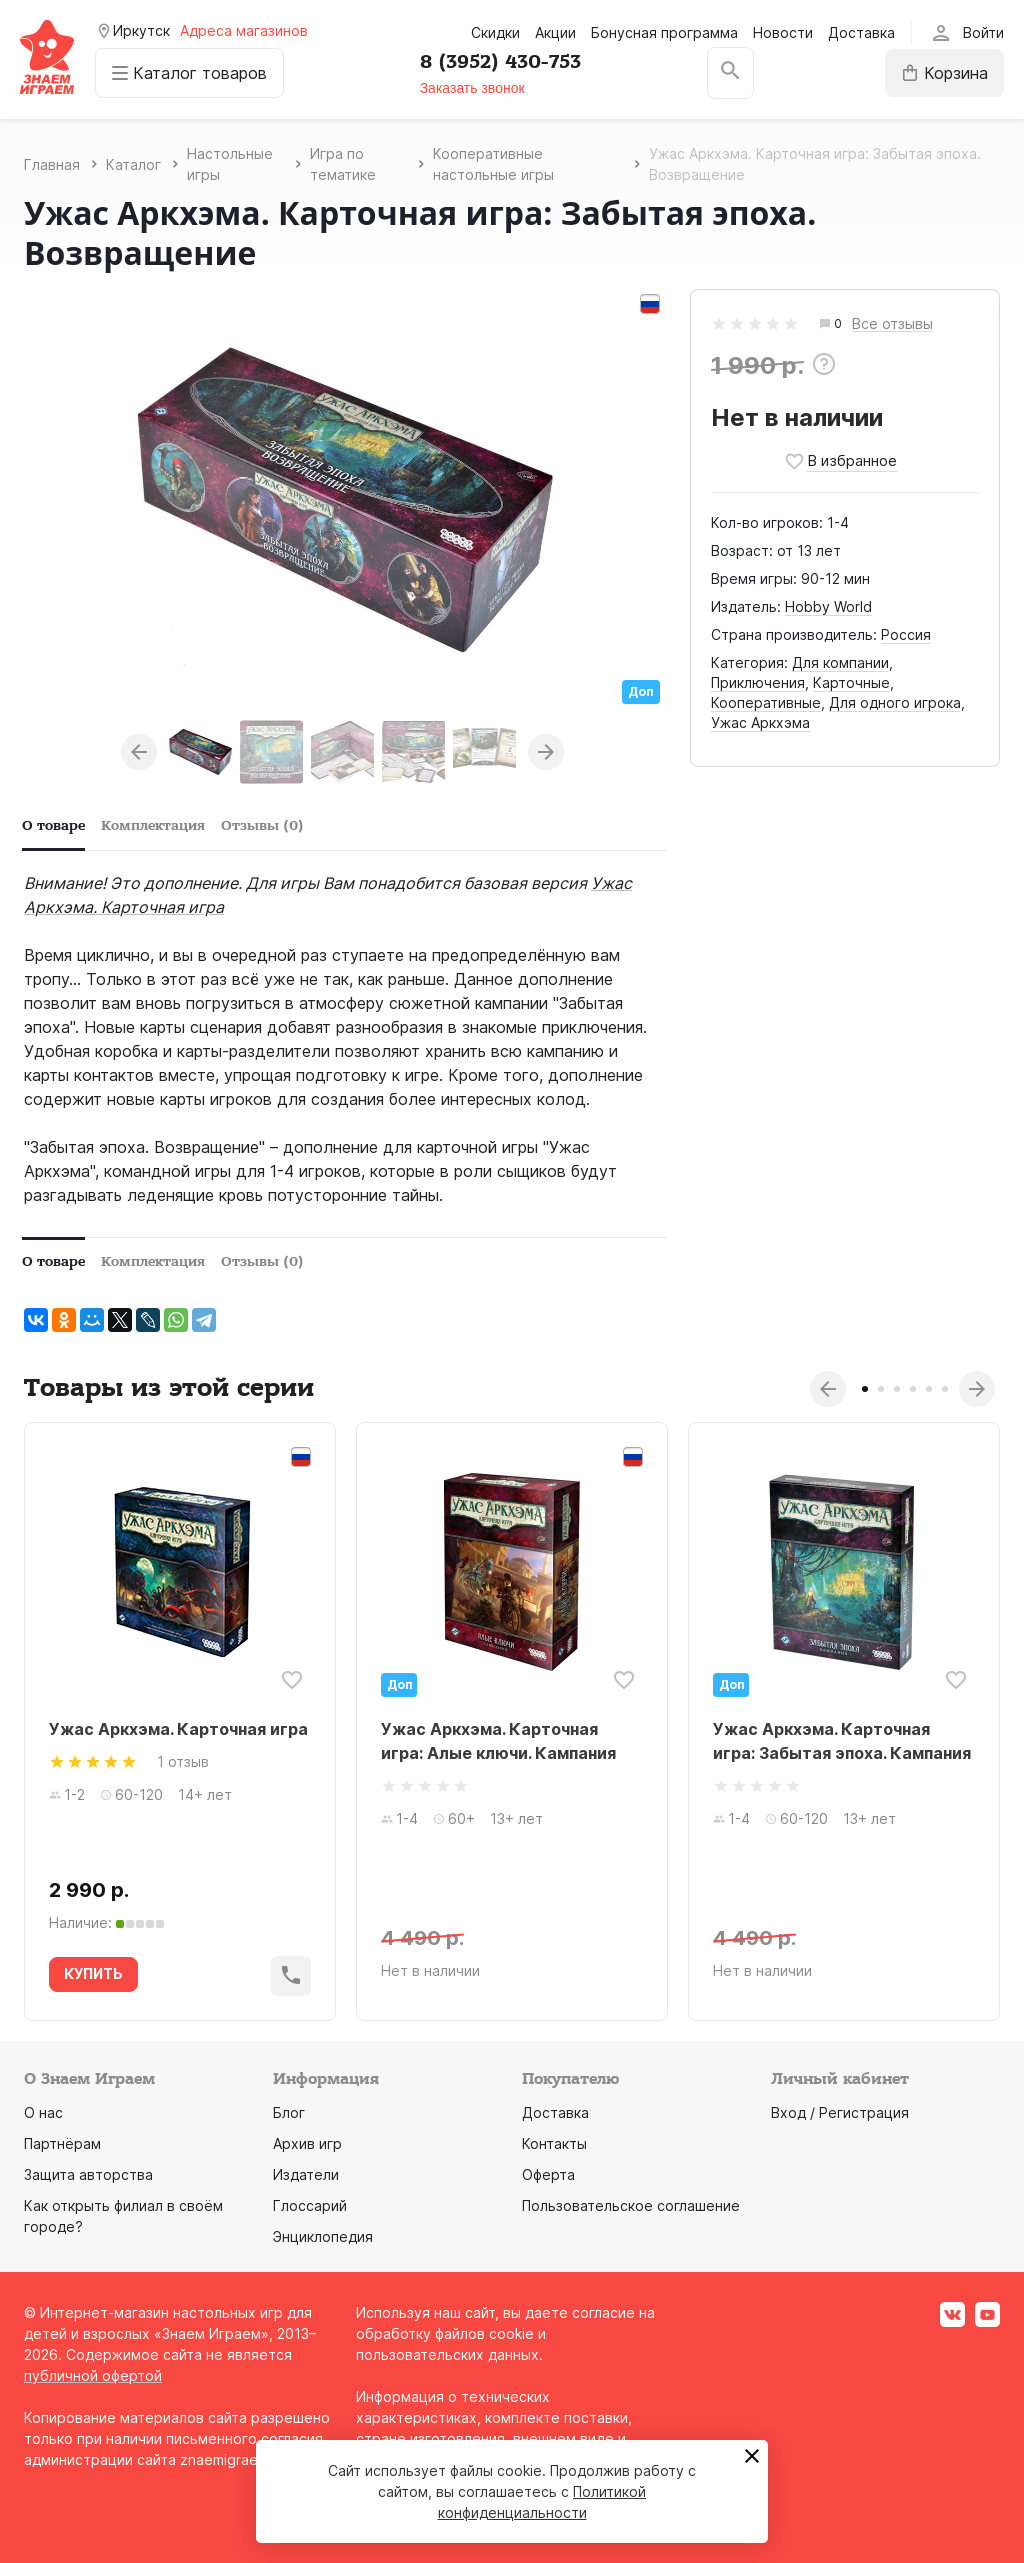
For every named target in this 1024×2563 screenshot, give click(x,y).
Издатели (306, 2174)
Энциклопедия (323, 2236)
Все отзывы (892, 324)
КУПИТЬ (93, 1973)
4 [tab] (913, 1389)
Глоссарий (310, 2205)
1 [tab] (865, 1389)
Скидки (495, 32)
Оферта (548, 2174)
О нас (43, 2112)
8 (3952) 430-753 (500, 62)
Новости (783, 32)
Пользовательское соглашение (631, 2205)
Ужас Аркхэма (760, 722)
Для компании (840, 662)
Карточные (851, 682)
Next (546, 752)
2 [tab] (881, 1389)
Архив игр (307, 2143)
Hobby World (828, 606)
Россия (906, 634)
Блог (289, 2112)
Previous (139, 752)
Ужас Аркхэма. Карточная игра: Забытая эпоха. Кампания (842, 1741)
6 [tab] (945, 1389)
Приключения (758, 682)
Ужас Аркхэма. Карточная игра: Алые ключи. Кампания (498, 1741)
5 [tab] (929, 1389)
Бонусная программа (664, 32)
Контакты (554, 2143)
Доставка (861, 32)
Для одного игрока (895, 702)
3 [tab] (897, 1389)
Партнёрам (62, 2143)
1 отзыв (183, 1761)
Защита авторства (88, 2174)
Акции (555, 32)
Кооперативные (766, 702)
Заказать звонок (472, 88)
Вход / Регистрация (840, 2112)
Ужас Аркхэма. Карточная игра (178, 1729)
